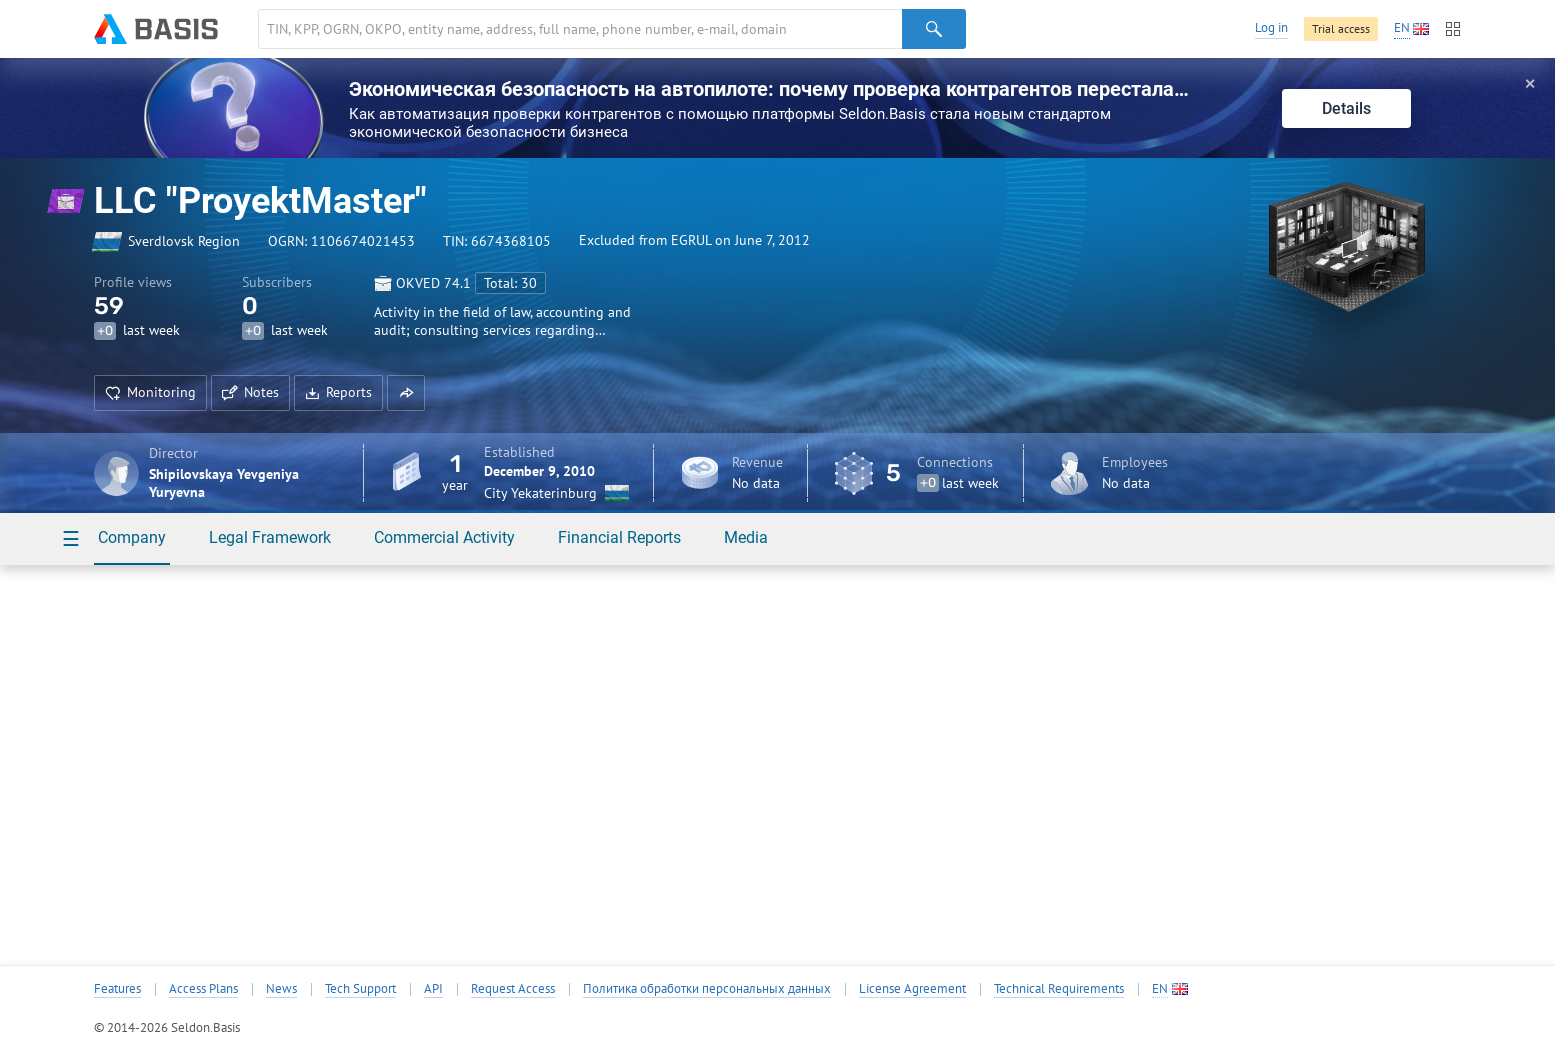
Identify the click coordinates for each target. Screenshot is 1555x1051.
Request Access (513, 989)
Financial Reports (619, 537)
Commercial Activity (444, 537)
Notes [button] (250, 392)
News (281, 989)
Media (746, 537)
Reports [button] (338, 392)
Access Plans (203, 989)
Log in (1271, 27)
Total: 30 (510, 283)
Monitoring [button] (150, 392)
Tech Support (360, 989)
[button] (406, 393)
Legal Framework (270, 537)
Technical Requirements (1059, 989)
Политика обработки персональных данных (707, 989)
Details (1346, 108)
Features (117, 989)
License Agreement (912, 989)
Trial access (1341, 28)
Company (132, 537)
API (433, 989)
